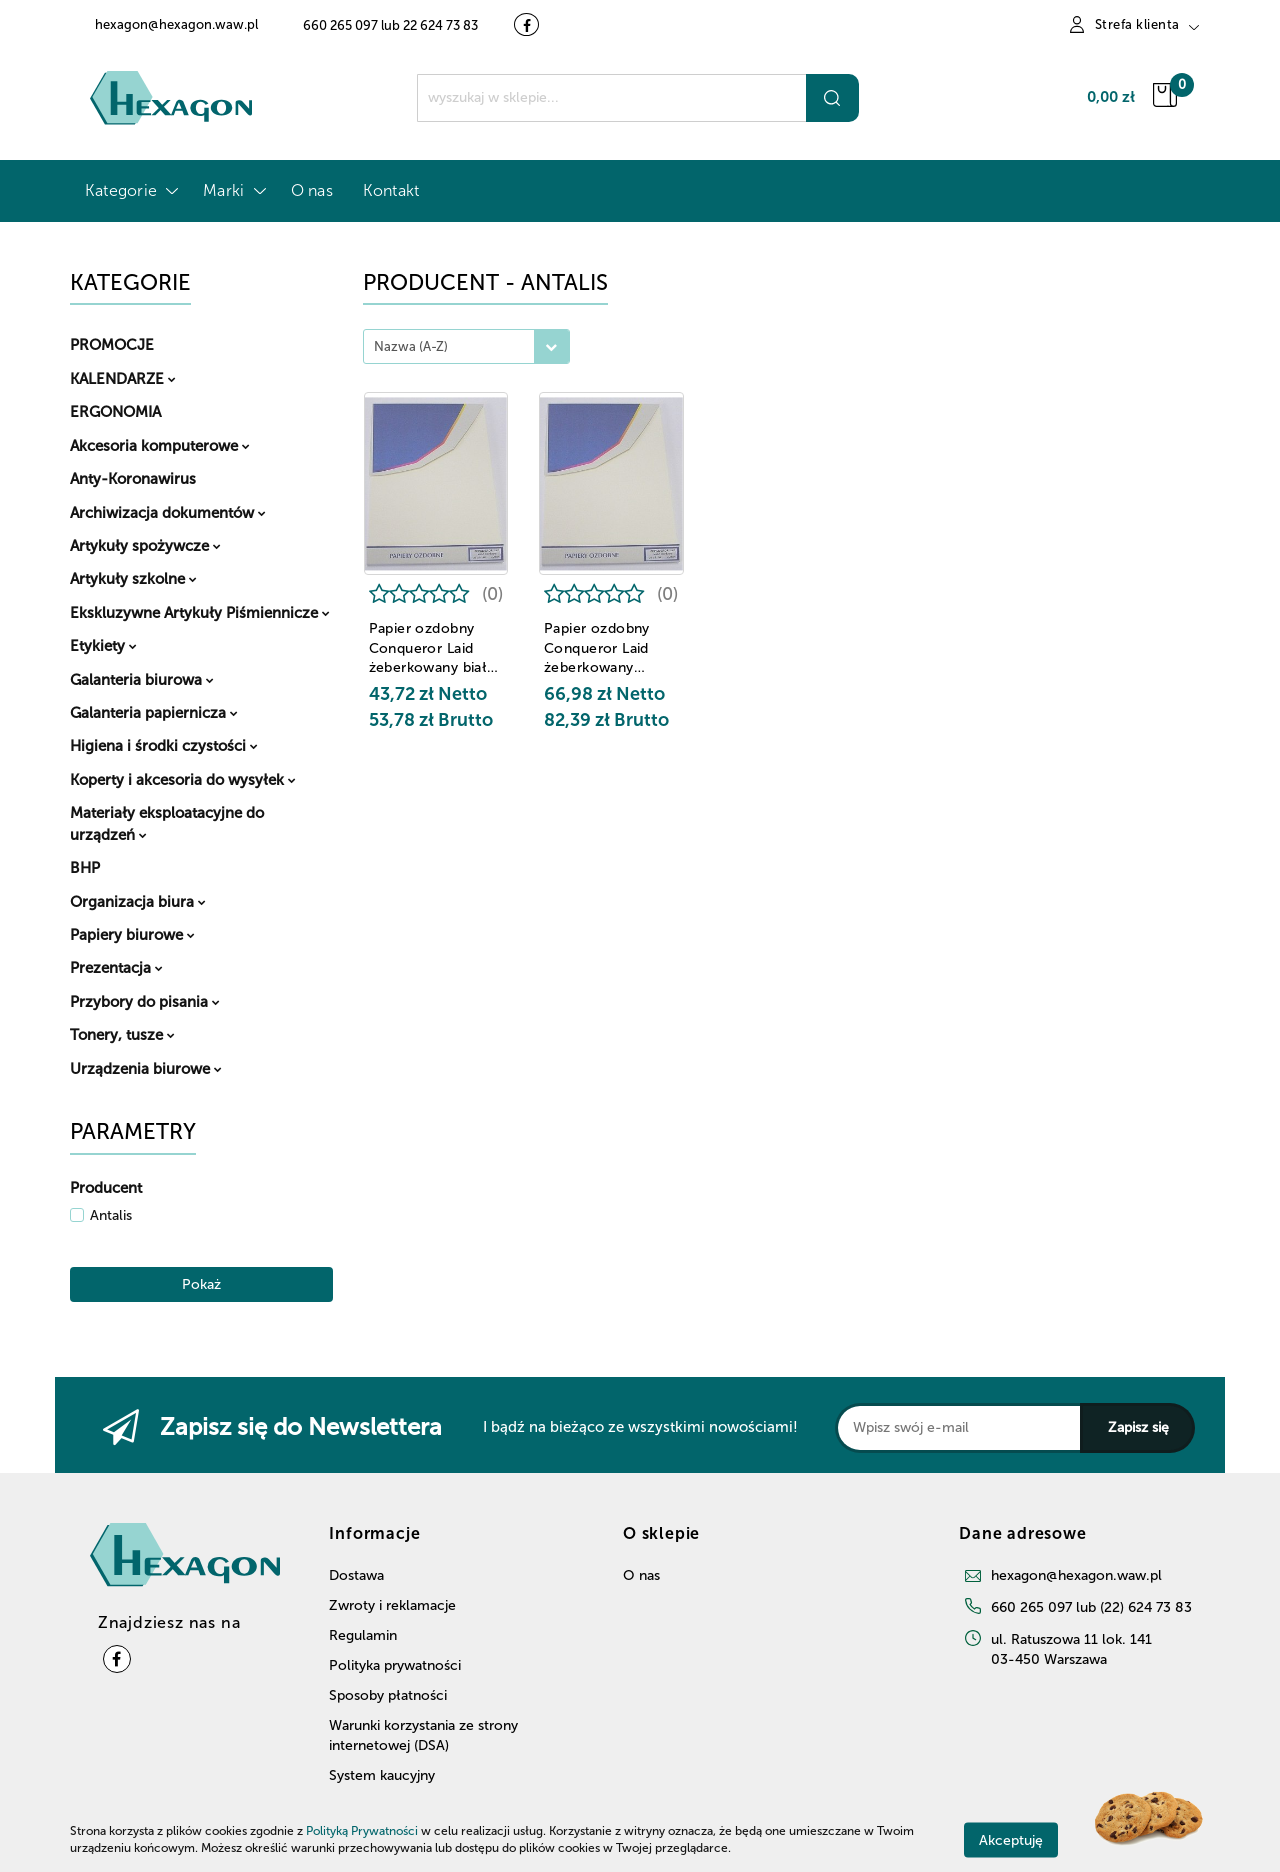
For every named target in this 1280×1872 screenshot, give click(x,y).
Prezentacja (116, 968)
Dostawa (356, 1575)
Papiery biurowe (132, 935)
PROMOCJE (112, 345)
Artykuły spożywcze (145, 546)
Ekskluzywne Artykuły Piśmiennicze (200, 613)
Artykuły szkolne (133, 579)
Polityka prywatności (395, 1665)
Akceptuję (1011, 1839)
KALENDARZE (123, 379)
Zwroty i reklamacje (392, 1605)
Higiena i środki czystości (164, 746)
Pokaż (201, 1284)
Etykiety (103, 646)
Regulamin (363, 1635)
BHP (85, 868)
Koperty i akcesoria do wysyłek (183, 780)
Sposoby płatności (388, 1695)
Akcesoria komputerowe (160, 446)
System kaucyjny (382, 1775)
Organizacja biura (138, 902)
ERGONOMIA (115, 412)
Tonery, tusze (122, 1035)
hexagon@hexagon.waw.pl (1076, 1575)
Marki (231, 190)
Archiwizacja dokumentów (168, 513)
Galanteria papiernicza (154, 713)
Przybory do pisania (145, 1002)
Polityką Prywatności (362, 1831)
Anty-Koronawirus (133, 479)
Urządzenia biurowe (146, 1069)
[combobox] (466, 346)
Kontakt (391, 190)
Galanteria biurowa (142, 680)
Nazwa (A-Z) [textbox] (411, 346)
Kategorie (129, 190)
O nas (312, 190)
